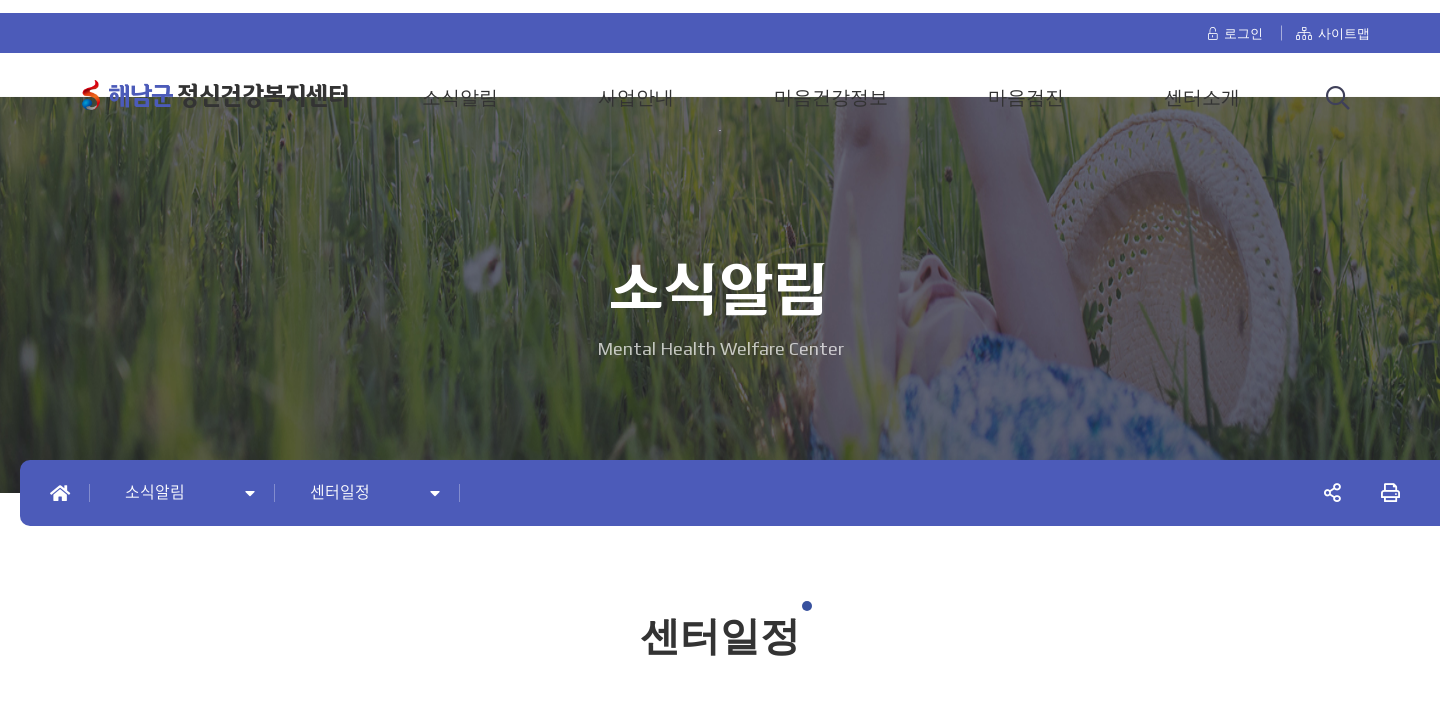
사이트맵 (1333, 21)
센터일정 (340, 492)
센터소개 (1202, 86)
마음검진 (1026, 86)
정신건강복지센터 (228, 85)
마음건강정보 (831, 86)
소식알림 (460, 86)
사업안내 (636, 86)
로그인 (1234, 21)
